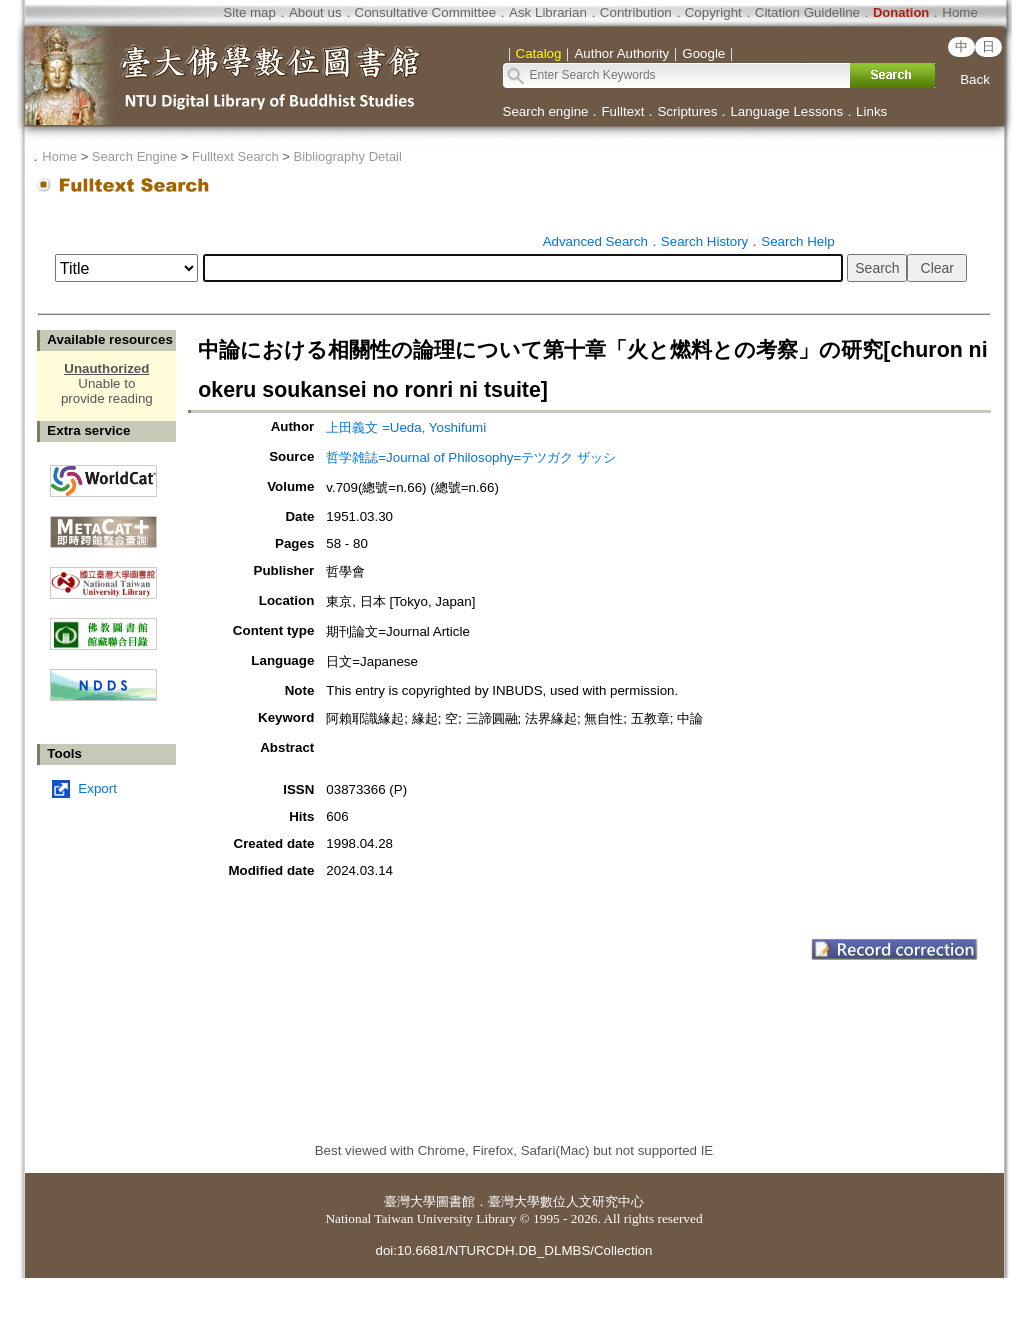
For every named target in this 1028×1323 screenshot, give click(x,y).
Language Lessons (786, 111)
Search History (704, 241)
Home (960, 12)
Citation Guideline (807, 12)
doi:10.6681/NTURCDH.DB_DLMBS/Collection (513, 1250)
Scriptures (687, 111)
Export (97, 788)
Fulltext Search (235, 156)
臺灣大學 (410, 1201)
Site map (249, 12)
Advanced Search (595, 241)
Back (975, 79)
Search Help (797, 241)
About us (315, 12)
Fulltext (622, 111)
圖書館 (455, 1201)
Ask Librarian (548, 12)
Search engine (546, 111)
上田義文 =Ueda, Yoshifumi (406, 427)
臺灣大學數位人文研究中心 (566, 1201)
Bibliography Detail (348, 156)
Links (871, 111)
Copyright (713, 12)
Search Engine (134, 156)
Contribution (636, 12)
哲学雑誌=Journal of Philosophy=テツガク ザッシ (471, 457)
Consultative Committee (425, 12)
